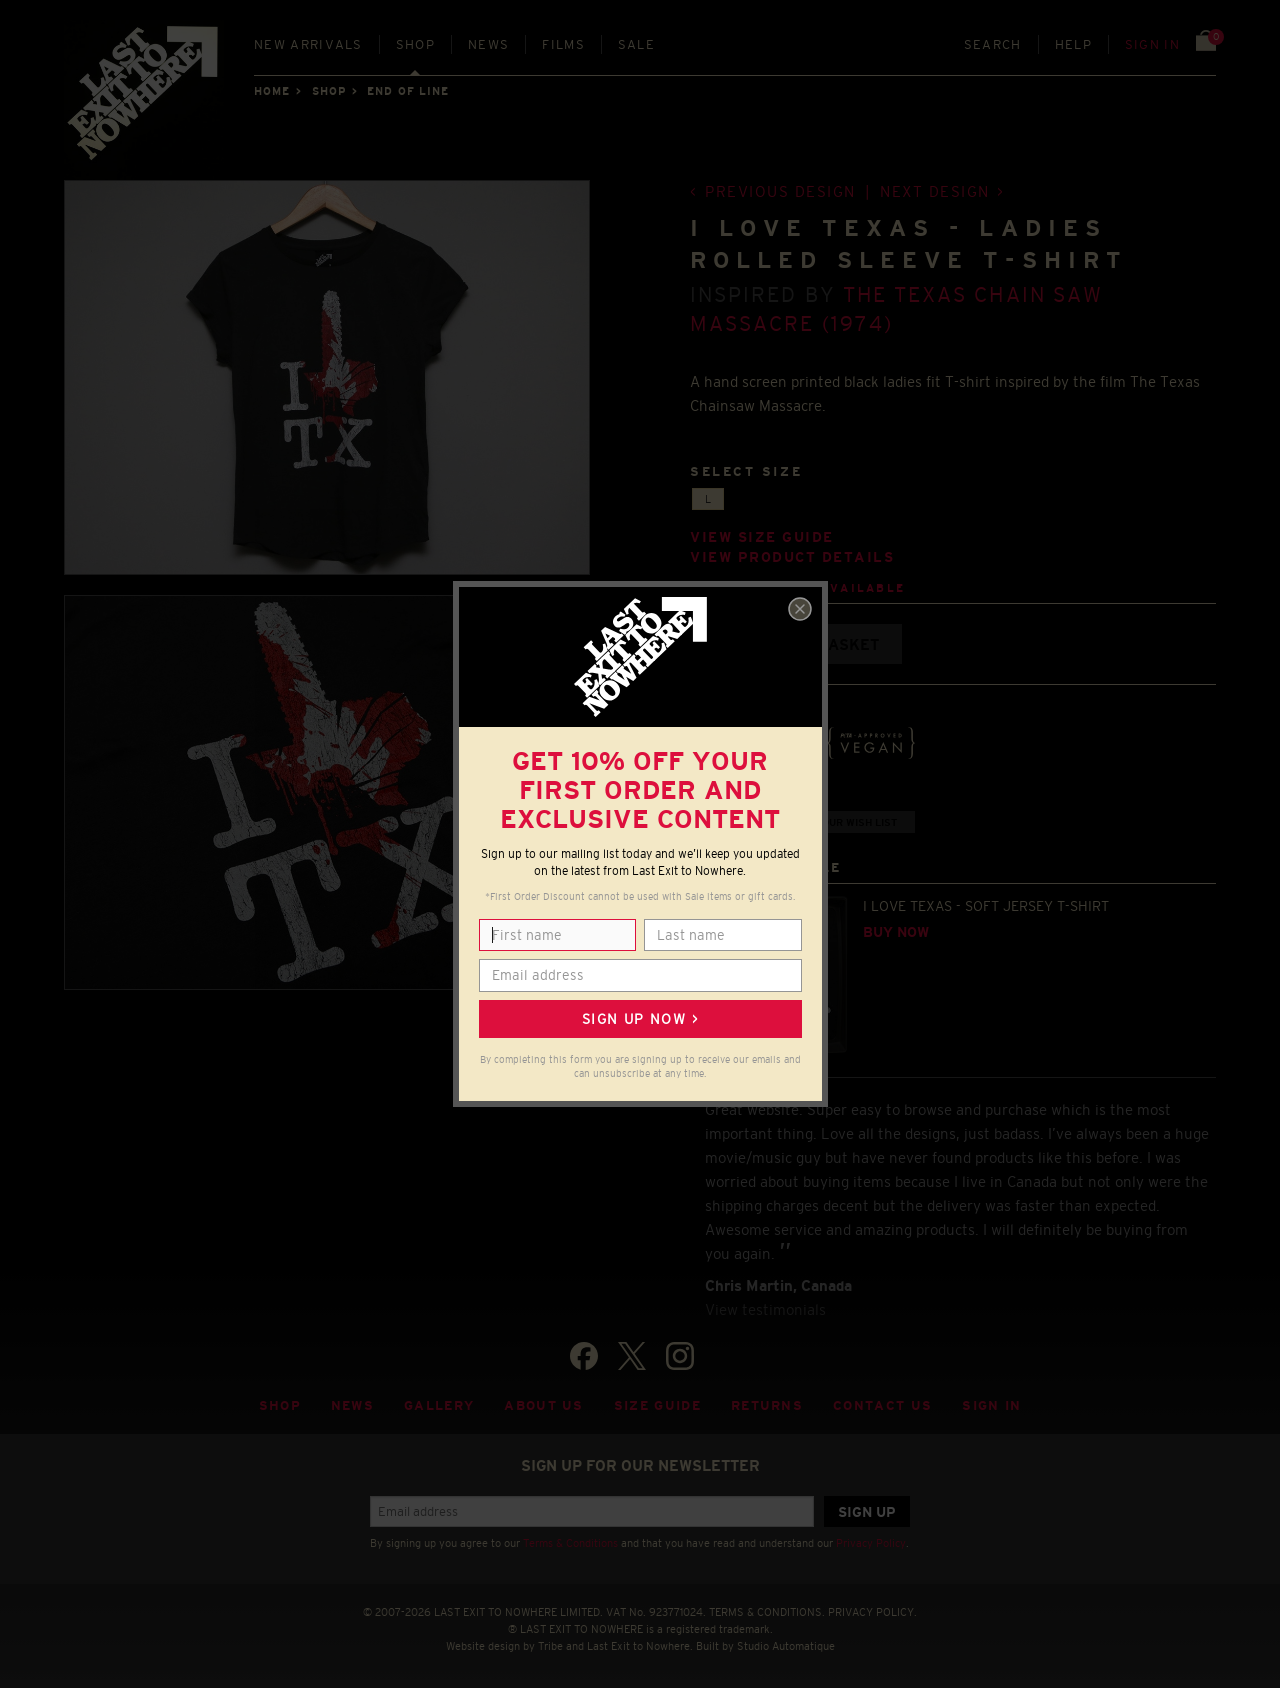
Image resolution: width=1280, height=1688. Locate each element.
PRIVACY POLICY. (872, 1612)
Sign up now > (640, 1019)
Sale (636, 44)
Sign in (1152, 44)
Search (993, 44)
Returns (767, 1405)
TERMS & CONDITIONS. (767, 1612)
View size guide (762, 537)
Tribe (550, 1646)
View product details (792, 557)
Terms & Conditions (570, 1543)
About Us (544, 1405)
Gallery (439, 1405)
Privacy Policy (871, 1543)
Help (1073, 44)
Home (272, 91)
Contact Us (882, 1405)
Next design (935, 191)
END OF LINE (408, 91)
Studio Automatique (786, 1646)
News (488, 44)
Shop (415, 44)
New (308, 44)
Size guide (657, 1405)
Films (563, 44)
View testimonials (765, 1309)
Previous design (780, 191)
